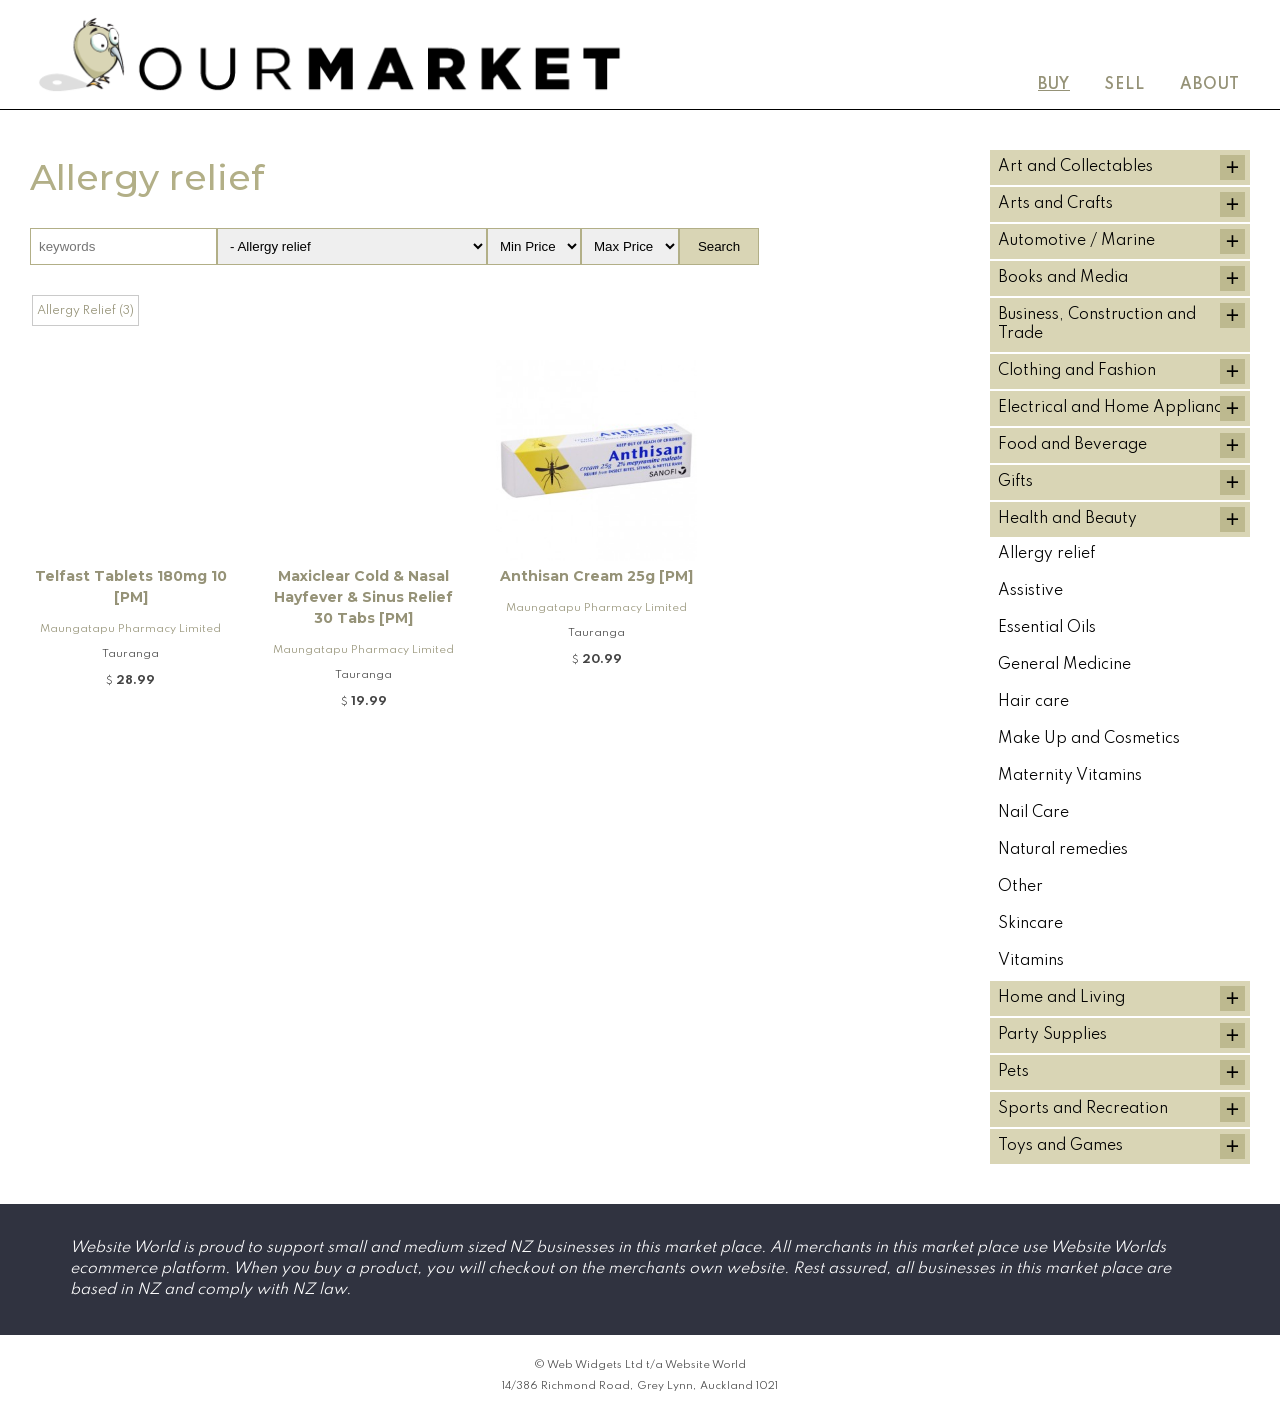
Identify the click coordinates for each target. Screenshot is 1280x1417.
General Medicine (1064, 665)
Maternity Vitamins (1070, 776)
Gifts (1015, 482)
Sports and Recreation (1083, 1109)
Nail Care (1033, 813)
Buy (1054, 85)
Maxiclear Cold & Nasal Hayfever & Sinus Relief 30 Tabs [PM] (363, 597)
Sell (1125, 85)
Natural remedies (1063, 850)
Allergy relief (1046, 554)
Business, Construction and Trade (1097, 324)
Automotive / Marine (1076, 241)
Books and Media (1063, 278)
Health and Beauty (1067, 519)
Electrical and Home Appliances (1118, 408)
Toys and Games (1060, 1146)
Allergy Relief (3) (85, 310)
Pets (1013, 1072)
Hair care (1033, 702)
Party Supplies (1052, 1035)
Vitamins (1031, 961)
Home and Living (1061, 998)
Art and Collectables (1075, 167)
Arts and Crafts (1055, 204)
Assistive (1030, 591)
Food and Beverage (1072, 445)
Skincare (1030, 924)
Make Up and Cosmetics (1089, 739)
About (1210, 85)
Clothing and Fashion (1077, 371)
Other (1020, 887)
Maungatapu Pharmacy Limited (130, 629)
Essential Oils (1047, 628)
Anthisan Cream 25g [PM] (596, 576)
